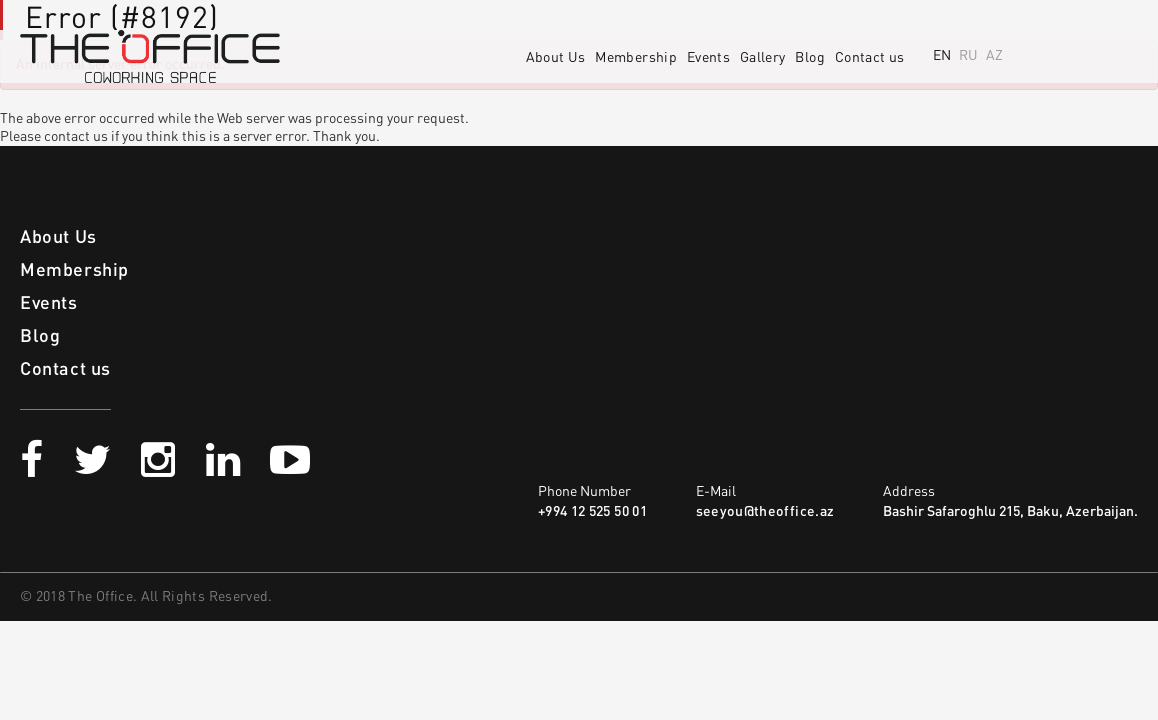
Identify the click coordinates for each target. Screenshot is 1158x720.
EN (942, 56)
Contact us (870, 58)
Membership (636, 58)
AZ (994, 56)
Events (708, 58)
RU (968, 56)
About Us (556, 58)
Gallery (762, 58)
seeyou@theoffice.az (765, 512)
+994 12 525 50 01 (592, 512)
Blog (809, 58)
